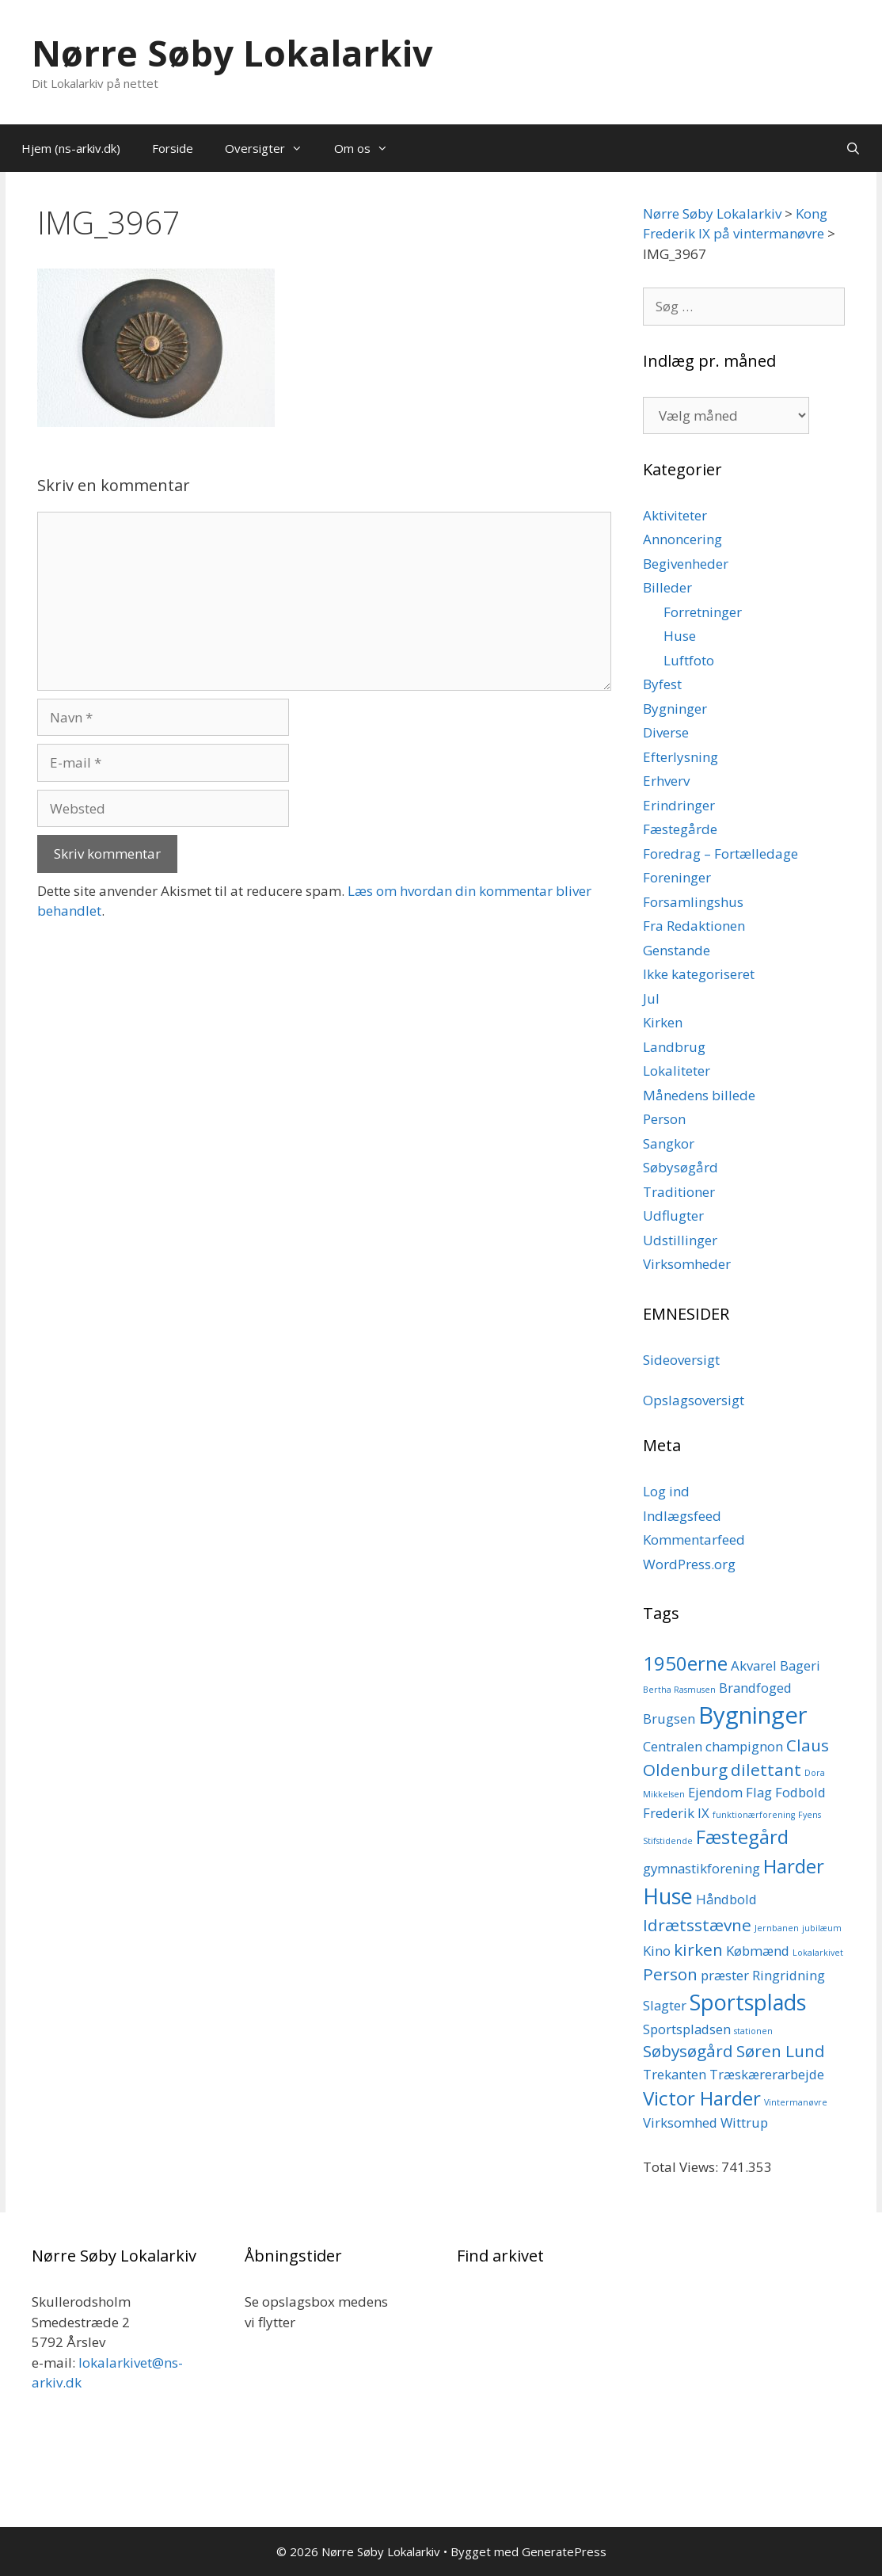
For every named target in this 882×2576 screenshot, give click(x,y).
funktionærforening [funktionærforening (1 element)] (754, 1814)
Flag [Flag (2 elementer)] (759, 1792)
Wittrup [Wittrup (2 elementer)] (744, 2122)
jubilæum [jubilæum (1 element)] (822, 1928)
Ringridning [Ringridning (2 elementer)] (788, 1975)
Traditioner (679, 1192)
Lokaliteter (676, 1070)
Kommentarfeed (694, 1539)
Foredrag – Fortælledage (720, 853)
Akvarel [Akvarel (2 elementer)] (754, 1665)
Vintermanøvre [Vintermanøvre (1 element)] (795, 2102)
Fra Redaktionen (694, 925)
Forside (172, 148)
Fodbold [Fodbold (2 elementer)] (800, 1792)
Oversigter (271, 148)
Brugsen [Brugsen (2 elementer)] (669, 1718)
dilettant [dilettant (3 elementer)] (766, 1770)
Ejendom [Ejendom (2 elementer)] (715, 1792)
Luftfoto (688, 660)
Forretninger (702, 612)
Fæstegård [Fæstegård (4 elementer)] (742, 1836)
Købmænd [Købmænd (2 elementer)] (757, 1951)
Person (664, 1119)
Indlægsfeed (682, 1516)
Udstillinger (680, 1240)
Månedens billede (699, 1095)
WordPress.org (689, 1564)
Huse (679, 636)
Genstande (676, 950)
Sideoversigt (681, 1360)
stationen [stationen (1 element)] (753, 2031)
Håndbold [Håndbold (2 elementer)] (726, 1899)
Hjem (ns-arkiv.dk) (70, 148)
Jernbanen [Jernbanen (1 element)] (777, 1928)
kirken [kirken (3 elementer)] (698, 1949)
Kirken (662, 1022)
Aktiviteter (675, 515)
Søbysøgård (680, 1167)
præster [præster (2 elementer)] (725, 1975)
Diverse (666, 732)
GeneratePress (564, 2551)
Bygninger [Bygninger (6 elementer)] (753, 1715)
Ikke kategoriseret (699, 974)
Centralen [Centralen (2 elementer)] (672, 1746)
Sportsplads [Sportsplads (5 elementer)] (748, 2002)
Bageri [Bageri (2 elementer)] (800, 1665)
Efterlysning (680, 757)
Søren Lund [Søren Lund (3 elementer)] (780, 2051)
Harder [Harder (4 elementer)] (793, 1866)
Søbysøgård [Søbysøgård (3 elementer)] (688, 2051)
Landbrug (674, 1047)
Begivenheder (685, 563)
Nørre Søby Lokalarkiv (232, 53)
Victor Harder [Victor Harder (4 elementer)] (702, 2098)
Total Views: (682, 2167)
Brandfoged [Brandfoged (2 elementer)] (755, 1688)
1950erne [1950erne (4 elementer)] (685, 1663)
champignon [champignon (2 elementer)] (744, 1746)
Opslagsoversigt (693, 1400)
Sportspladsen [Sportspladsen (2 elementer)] (687, 2029)
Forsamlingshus (693, 902)
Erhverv (666, 781)
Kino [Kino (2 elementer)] (657, 1951)
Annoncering (682, 539)
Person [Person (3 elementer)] (670, 1974)
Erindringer (679, 805)
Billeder (667, 587)
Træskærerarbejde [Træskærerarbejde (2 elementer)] (766, 2074)
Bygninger (675, 708)
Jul (651, 998)
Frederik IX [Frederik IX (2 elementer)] (676, 1813)
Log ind (666, 1491)
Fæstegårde (680, 829)
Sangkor (668, 1143)
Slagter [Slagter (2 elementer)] (664, 2005)
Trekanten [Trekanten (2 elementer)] (674, 2074)
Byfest (662, 684)
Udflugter (673, 1215)
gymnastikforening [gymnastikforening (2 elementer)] (701, 1868)
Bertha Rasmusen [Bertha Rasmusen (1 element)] (679, 1689)
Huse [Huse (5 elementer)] (668, 1896)
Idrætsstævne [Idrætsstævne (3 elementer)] (697, 1925)
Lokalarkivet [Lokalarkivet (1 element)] (818, 1952)
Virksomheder (687, 1264)
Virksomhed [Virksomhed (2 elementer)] (680, 2122)
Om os (369, 148)
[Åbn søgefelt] (853, 148)
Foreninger (677, 877)
